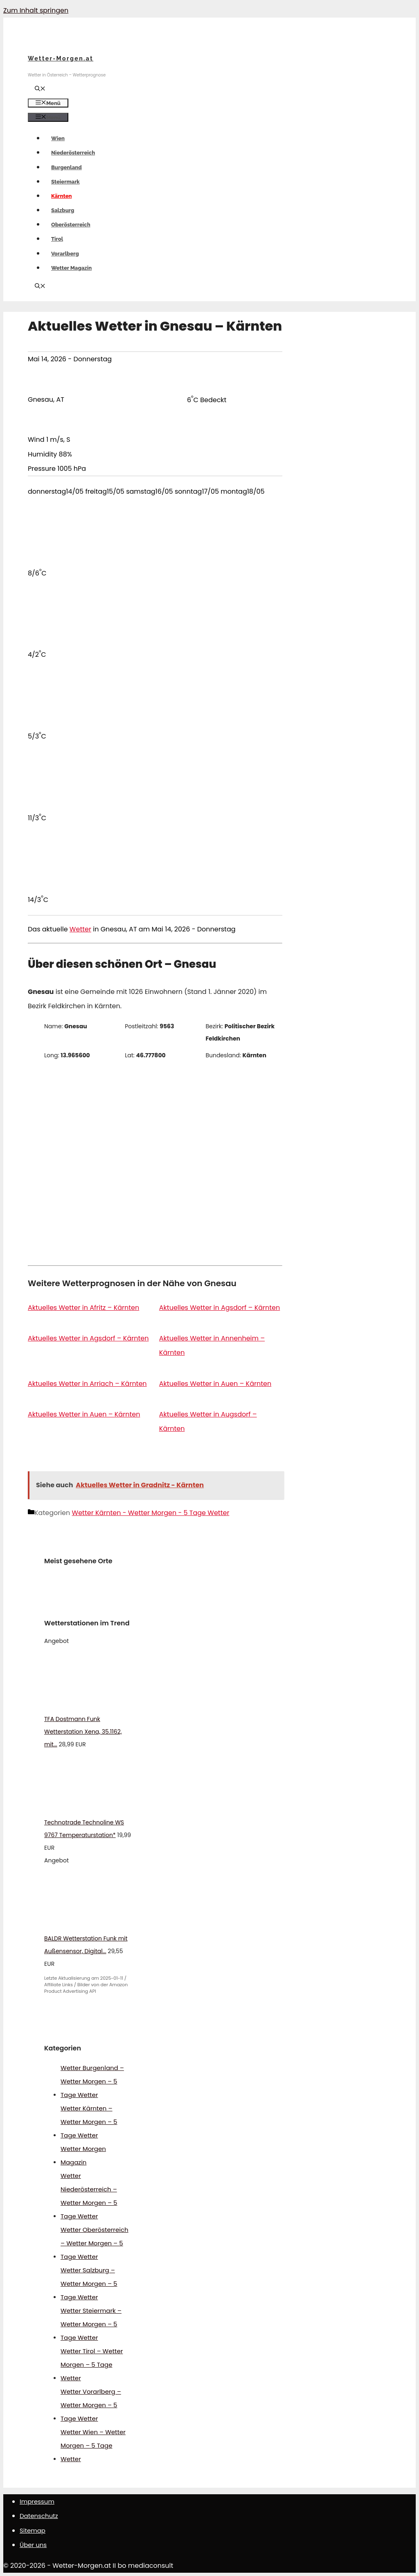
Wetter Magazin (71, 268)
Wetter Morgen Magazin (83, 2155)
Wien (58, 138)
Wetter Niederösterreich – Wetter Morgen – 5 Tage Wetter (89, 2195)
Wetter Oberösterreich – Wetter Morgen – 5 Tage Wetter (94, 2243)
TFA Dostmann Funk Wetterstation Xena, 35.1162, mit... (83, 1731)
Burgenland (66, 167)
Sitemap (32, 2530)
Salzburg (62, 210)
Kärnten (61, 196)
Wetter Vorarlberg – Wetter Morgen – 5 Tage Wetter (91, 2405)
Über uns (33, 2544)
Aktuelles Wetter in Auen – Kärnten (215, 1383)
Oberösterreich (70, 225)
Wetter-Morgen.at (60, 58)
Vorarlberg (65, 254)
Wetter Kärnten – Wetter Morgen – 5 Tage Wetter (89, 2122)
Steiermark (65, 182)
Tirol (57, 239)
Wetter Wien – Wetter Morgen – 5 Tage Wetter (93, 2445)
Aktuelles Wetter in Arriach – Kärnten (87, 1383)
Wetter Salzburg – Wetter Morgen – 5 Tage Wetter (89, 2283)
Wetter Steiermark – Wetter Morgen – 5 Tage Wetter (91, 2324)
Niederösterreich (73, 153)
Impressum (37, 2501)
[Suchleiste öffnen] (40, 89)
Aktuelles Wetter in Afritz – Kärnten (83, 1307)
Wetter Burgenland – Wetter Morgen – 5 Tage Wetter (92, 2081)
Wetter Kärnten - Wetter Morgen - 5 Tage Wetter (151, 1512)
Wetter (80, 929)
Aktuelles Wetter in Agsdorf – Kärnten (219, 1307)
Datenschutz (39, 2515)
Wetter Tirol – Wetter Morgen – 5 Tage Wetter (92, 2364)
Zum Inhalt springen (35, 10)
